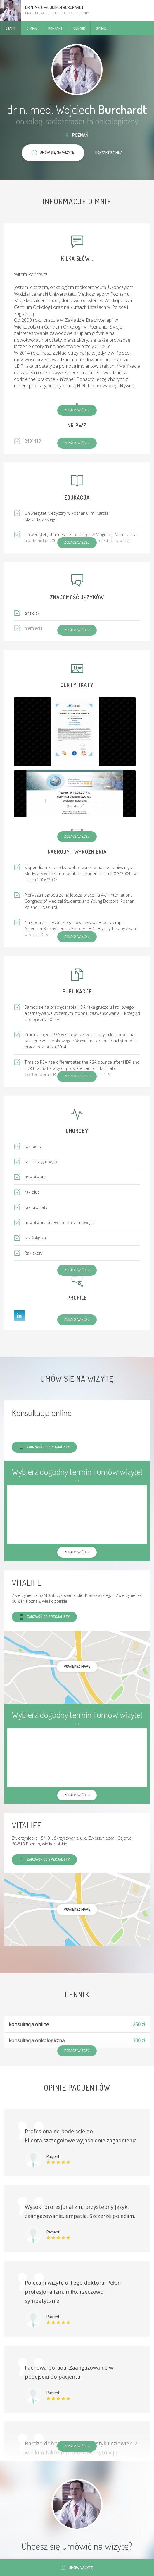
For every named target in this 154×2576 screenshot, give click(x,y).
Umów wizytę (77, 2567)
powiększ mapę (77, 1666)
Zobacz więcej (77, 410)
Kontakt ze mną (108, 152)
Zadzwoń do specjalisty (44, 1447)
